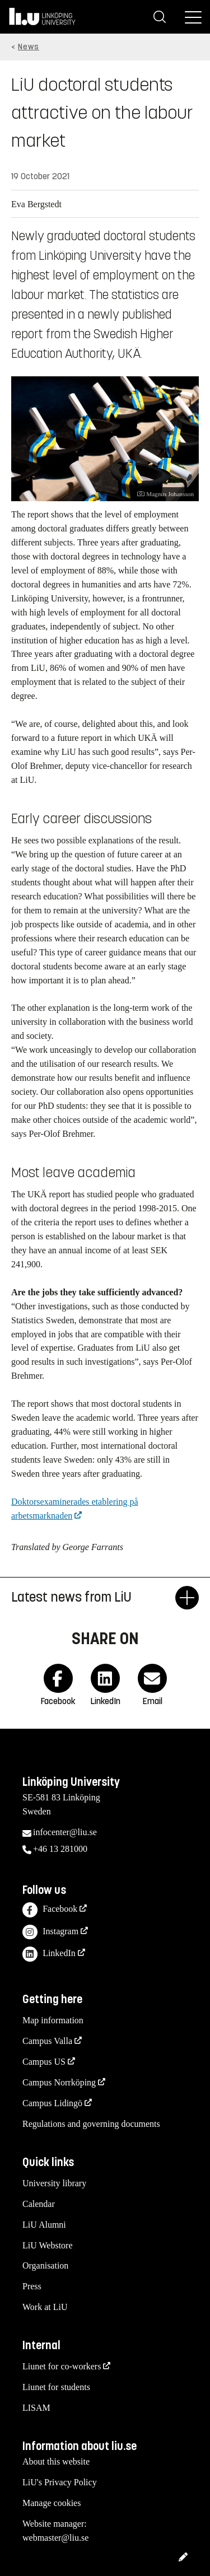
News (28, 47)
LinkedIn (49, 1954)
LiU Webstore (47, 2245)
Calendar (38, 2204)
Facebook (49, 1909)
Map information (52, 2020)
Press (31, 2286)
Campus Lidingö (52, 2103)
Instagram (50, 1932)
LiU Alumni (44, 2224)
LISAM (36, 2407)
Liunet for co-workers (61, 2366)
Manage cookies (51, 2503)
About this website (56, 2461)
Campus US (44, 2061)
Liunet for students (56, 2387)
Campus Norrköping (59, 2082)
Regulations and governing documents (91, 2124)
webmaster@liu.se (55, 2537)
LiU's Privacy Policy (59, 2482)
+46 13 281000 (60, 1849)
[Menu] (193, 17)
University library (54, 2183)
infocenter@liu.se (65, 1832)
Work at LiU (44, 2307)
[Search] (159, 17)
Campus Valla (47, 2041)
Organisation (45, 2265)
